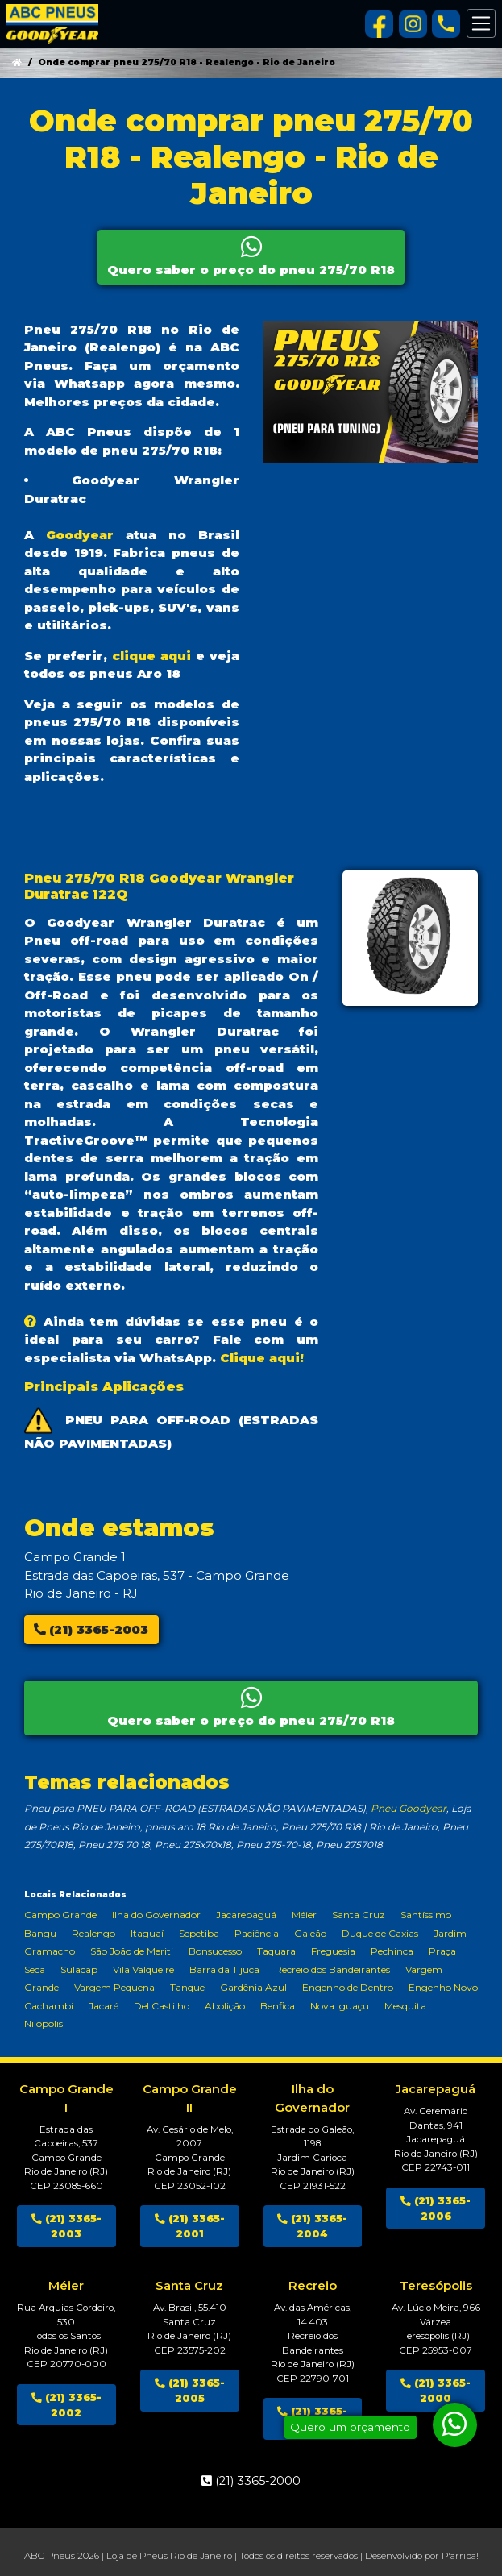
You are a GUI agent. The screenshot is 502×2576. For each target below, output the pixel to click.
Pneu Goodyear (408, 1808)
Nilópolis (43, 2023)
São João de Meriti (131, 1951)
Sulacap (78, 1969)
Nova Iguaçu (339, 2006)
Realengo (93, 1933)
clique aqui (151, 655)
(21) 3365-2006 (435, 2208)
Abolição (225, 2006)
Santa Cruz (358, 1915)
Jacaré (103, 2006)
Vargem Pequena (114, 1987)
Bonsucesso (215, 1951)
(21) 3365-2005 (190, 2390)
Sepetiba (199, 1933)
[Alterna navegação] (481, 23)
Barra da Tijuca (224, 1969)
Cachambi (48, 2006)
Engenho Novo (443, 1987)
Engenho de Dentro (347, 1987)
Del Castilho (161, 2006)
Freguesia (333, 1951)
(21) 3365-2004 (312, 2226)
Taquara (276, 1951)
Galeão (310, 1933)
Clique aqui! (262, 1357)
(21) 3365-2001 (190, 2226)
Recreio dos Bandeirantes (332, 1969)
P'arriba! (460, 2555)
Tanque (187, 1987)
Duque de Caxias (380, 1933)
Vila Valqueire (143, 1969)
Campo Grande (60, 1915)
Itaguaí (147, 1933)
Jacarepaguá (246, 1915)
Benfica (277, 2006)
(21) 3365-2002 (66, 2405)
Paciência (256, 1933)
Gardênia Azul (253, 1987)
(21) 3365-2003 (91, 1629)
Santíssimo (425, 1915)
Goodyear (80, 534)
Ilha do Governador (156, 1915)
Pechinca (392, 1951)
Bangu (40, 1933)
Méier (304, 1915)
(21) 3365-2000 (435, 2390)
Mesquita (405, 2006)
